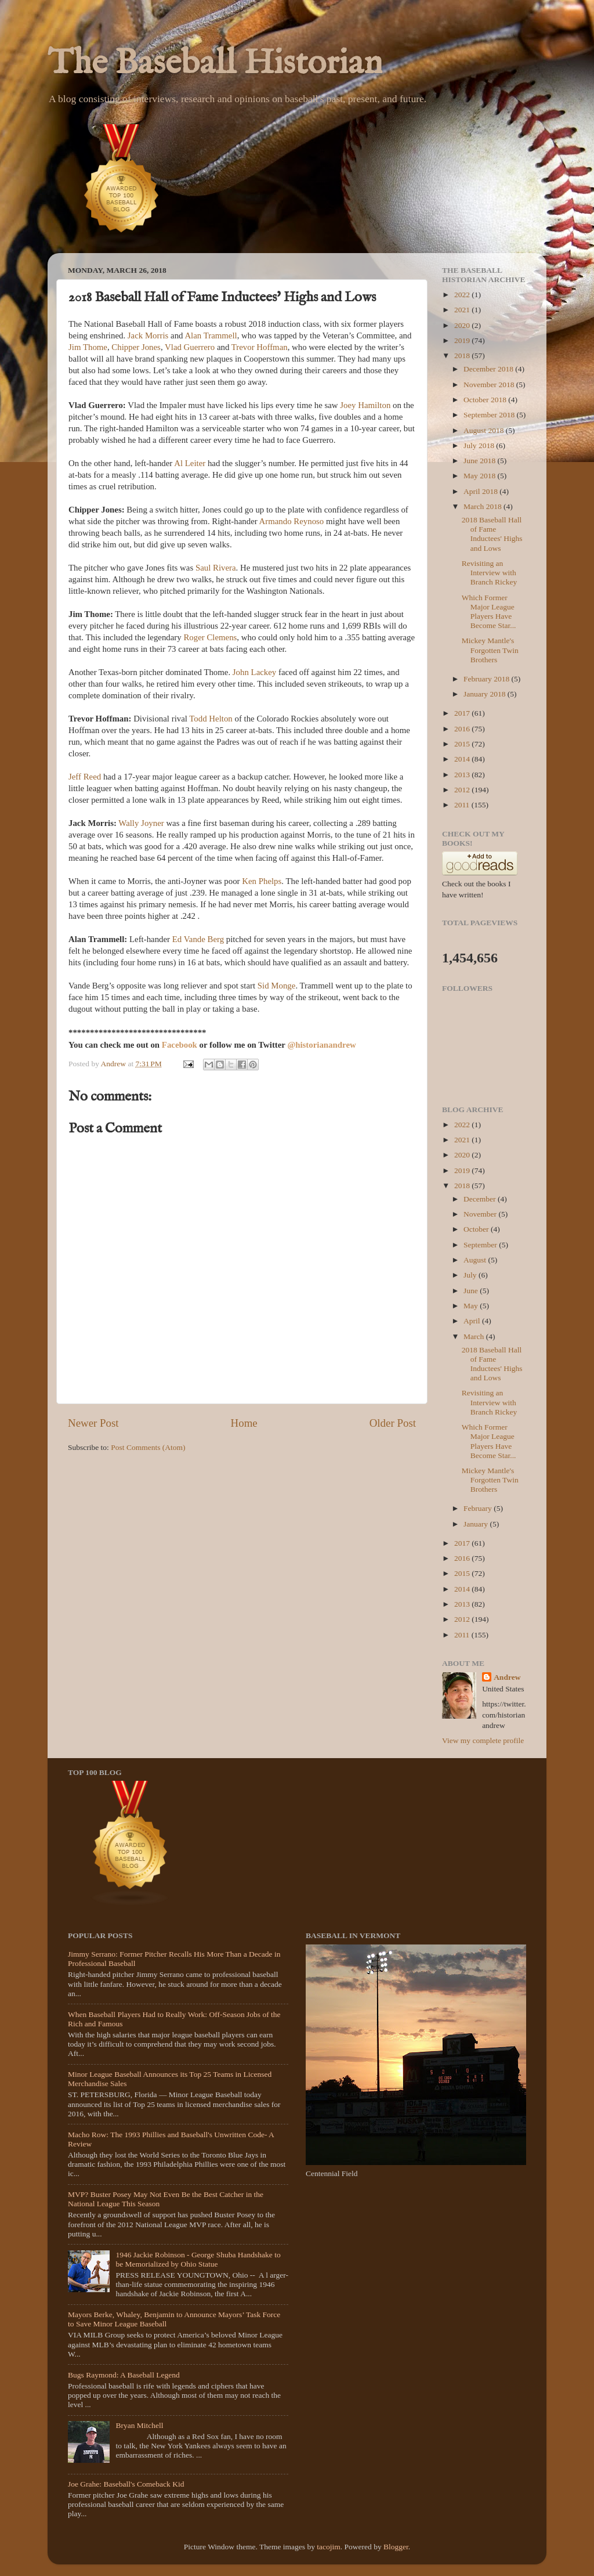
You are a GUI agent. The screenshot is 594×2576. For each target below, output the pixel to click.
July (471, 1275)
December (480, 1199)
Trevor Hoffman (259, 347)
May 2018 (480, 475)
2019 (463, 340)
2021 (463, 309)
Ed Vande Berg (198, 939)
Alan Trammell (210, 335)
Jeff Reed (84, 776)
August (475, 1259)
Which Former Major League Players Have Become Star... (489, 611)
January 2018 (485, 694)
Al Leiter (189, 463)
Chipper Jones (136, 347)
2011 (463, 804)
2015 (463, 743)
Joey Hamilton (365, 405)
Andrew (507, 1677)
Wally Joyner (141, 823)
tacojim (329, 2546)
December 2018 (489, 369)
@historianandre (318, 1044)
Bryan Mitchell (139, 2425)
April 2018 (481, 491)
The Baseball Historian (215, 64)
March (474, 1336)
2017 (463, 713)
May (471, 1305)
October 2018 (485, 399)
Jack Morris (148, 335)
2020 (463, 325)
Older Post (393, 1423)
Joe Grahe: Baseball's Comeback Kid (126, 2484)
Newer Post (93, 1423)
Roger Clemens (210, 637)
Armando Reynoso (291, 521)
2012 (463, 789)
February (478, 1508)
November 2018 (489, 384)
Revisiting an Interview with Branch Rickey (489, 572)
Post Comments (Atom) (148, 1447)
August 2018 (484, 430)
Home (244, 1423)
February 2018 (487, 678)
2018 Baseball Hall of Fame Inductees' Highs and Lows (492, 534)
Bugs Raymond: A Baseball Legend (124, 2375)
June (471, 1290)
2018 (463, 355)
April (472, 1320)
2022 (463, 294)
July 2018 (479, 445)
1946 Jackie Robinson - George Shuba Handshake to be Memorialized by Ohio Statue (197, 2259)
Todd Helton (210, 718)
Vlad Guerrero (190, 347)
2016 (463, 728)
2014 (463, 759)
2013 (463, 774)
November (480, 1214)
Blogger (395, 2546)
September (481, 1244)
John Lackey (254, 672)
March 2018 (483, 506)
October (477, 1229)
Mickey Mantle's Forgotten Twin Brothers (490, 649)
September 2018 (489, 414)
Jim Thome (87, 347)
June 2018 (480, 460)
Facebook (181, 1044)
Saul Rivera (215, 567)
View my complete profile (483, 1740)
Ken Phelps (261, 881)
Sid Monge (277, 985)
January (476, 1524)
